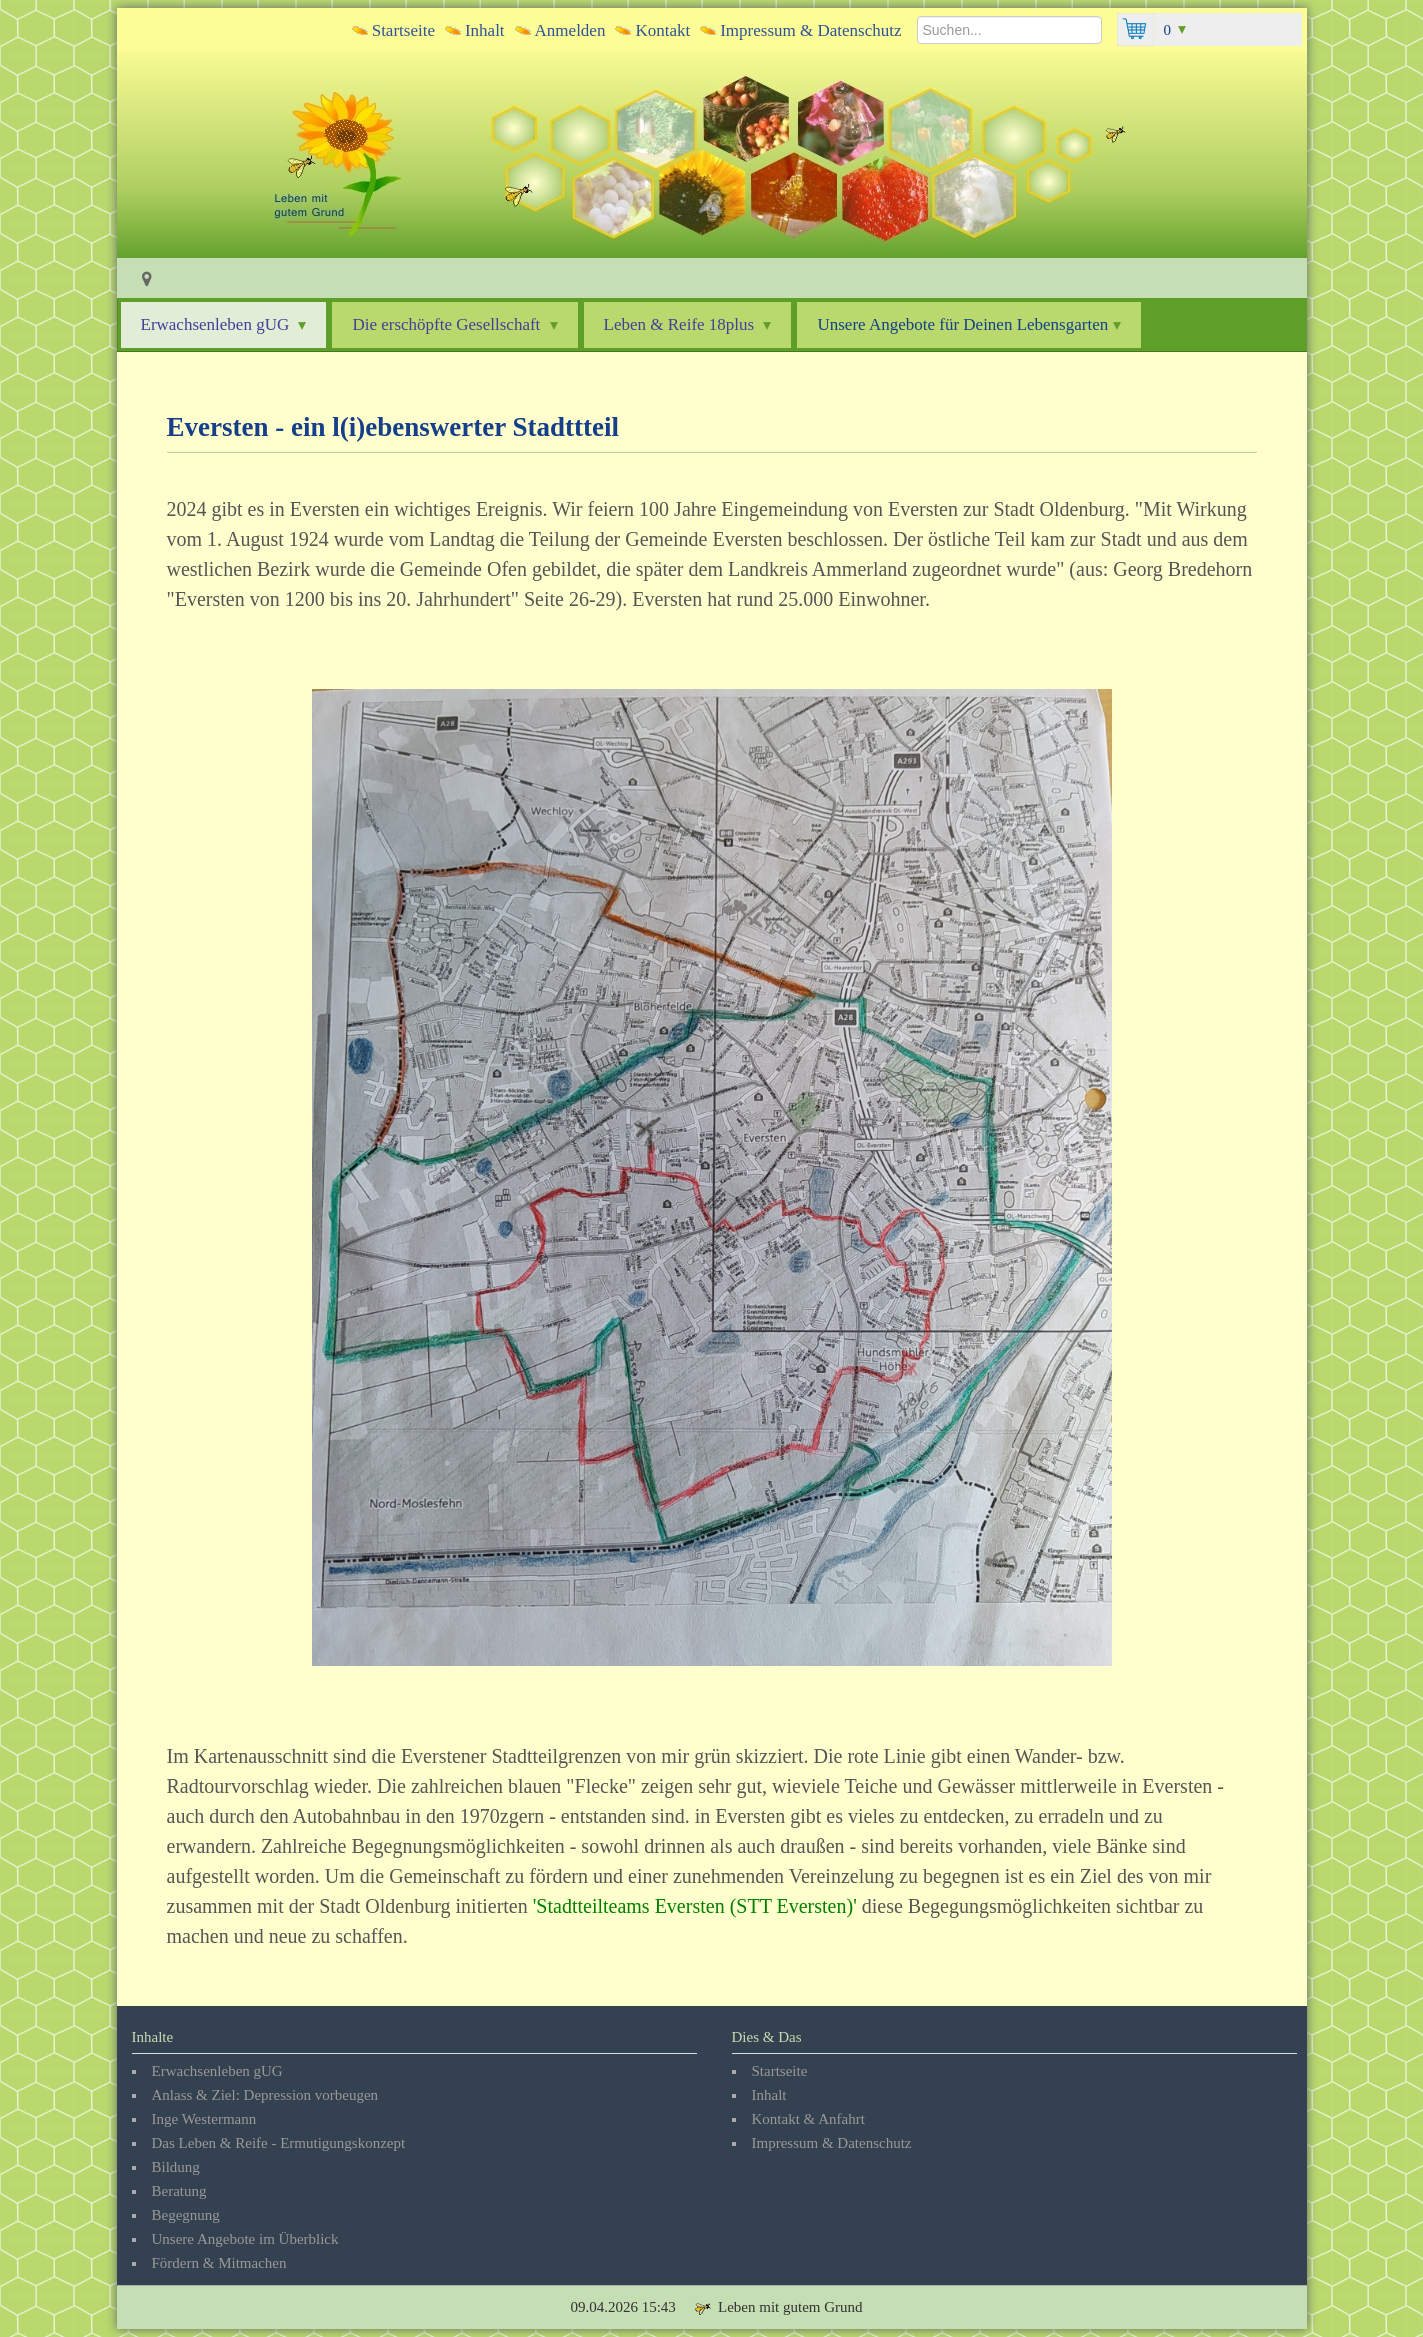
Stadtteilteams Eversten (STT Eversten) (694, 1906)
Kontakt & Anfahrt (808, 2119)
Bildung (176, 2167)
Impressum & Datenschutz (810, 30)
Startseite (403, 30)
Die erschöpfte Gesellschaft (454, 324)
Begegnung (186, 2215)
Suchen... (917, 13)
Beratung (179, 2191)
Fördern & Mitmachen (219, 2263)
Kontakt (662, 30)
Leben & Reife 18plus (688, 324)
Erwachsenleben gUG (224, 324)
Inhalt (485, 30)
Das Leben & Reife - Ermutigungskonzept (279, 2143)
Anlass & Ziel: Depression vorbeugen (265, 2095)
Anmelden (570, 30)
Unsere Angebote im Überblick (245, 2239)
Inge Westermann (204, 2119)
